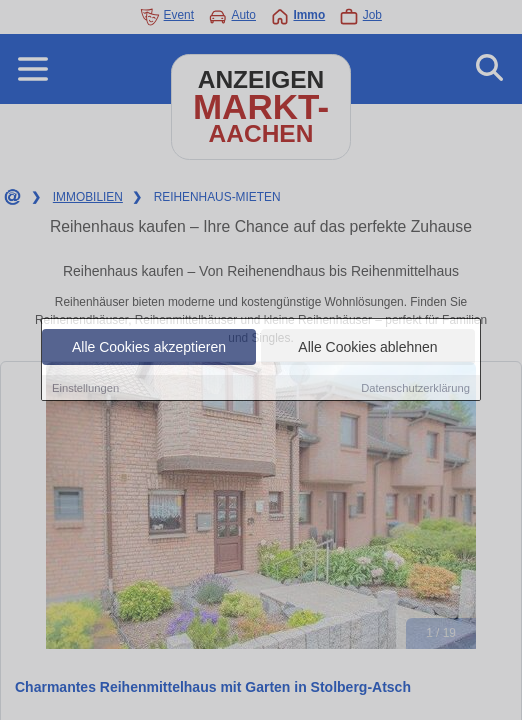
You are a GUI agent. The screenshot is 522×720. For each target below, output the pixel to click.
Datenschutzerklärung (415, 388)
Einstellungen (85, 388)
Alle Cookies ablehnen (367, 347)
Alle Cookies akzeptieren (149, 347)
